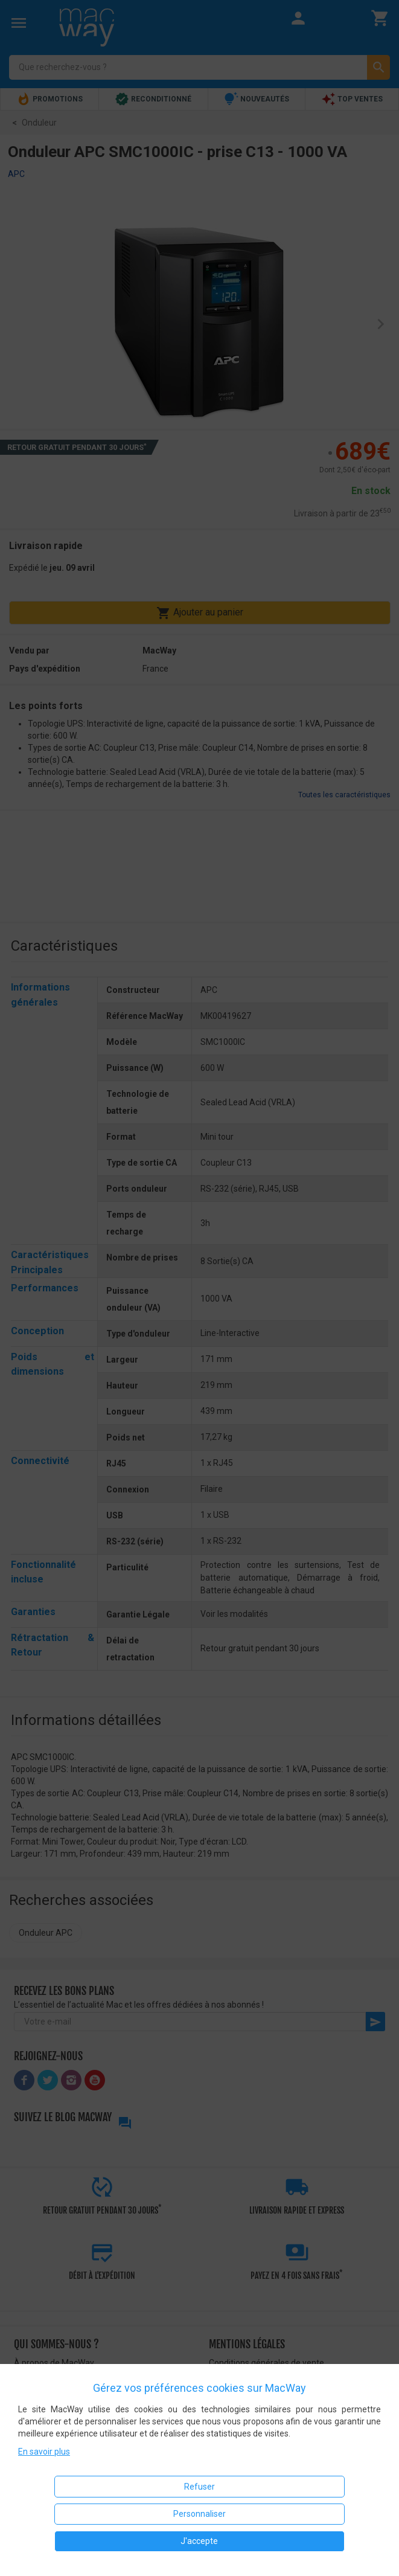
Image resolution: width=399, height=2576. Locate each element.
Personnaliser (199, 2514)
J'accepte (199, 2541)
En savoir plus (44, 2451)
